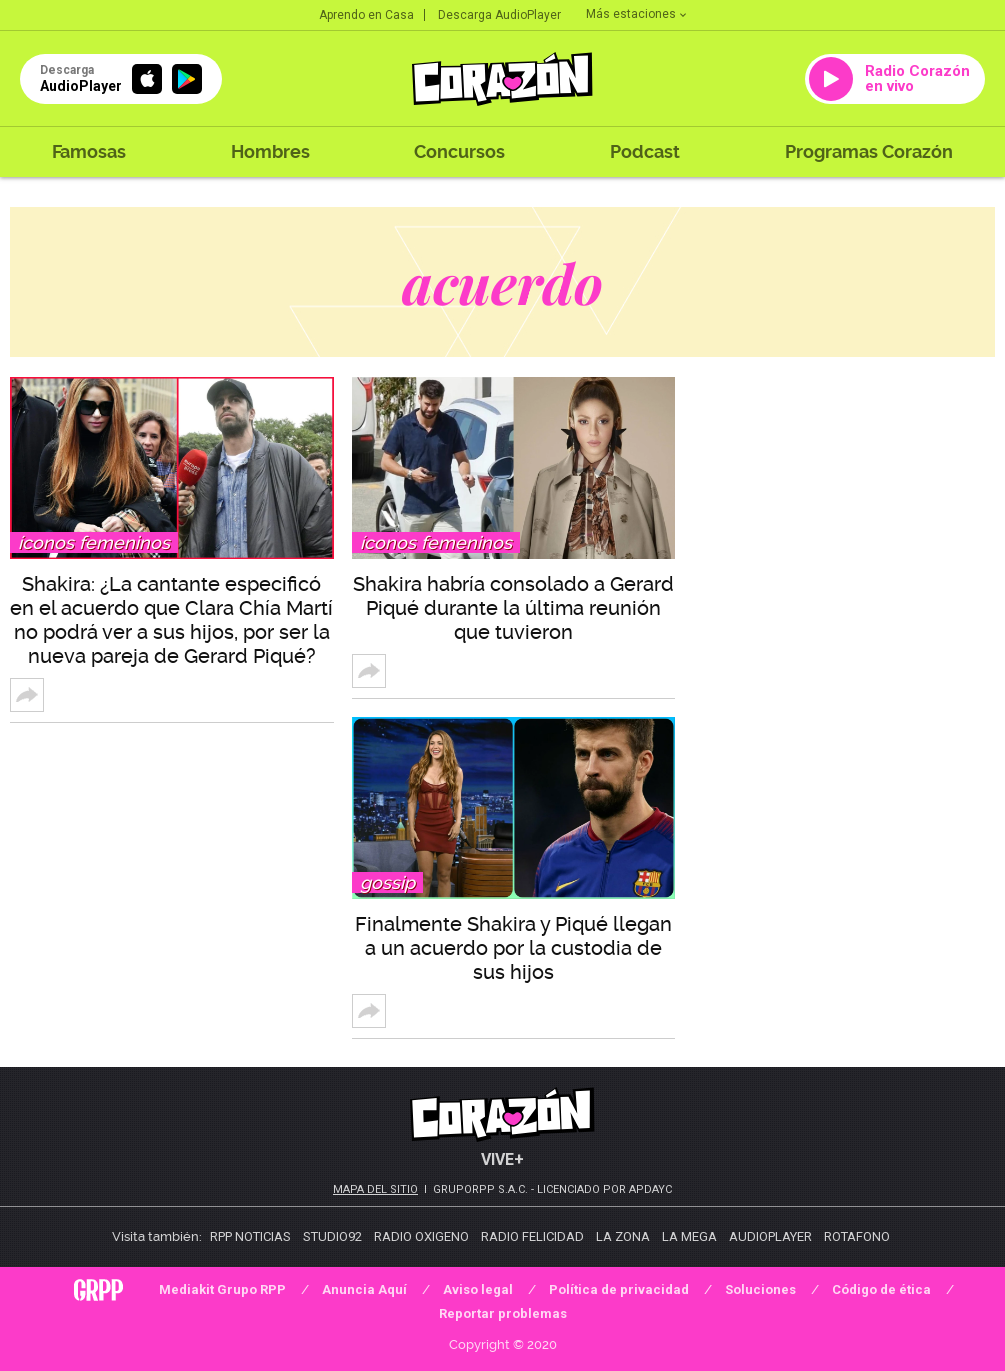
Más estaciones (636, 14)
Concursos (459, 151)
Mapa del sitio (375, 1189)
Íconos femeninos (94, 542)
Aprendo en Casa (366, 15)
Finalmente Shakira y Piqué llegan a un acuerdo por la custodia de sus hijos (513, 948)
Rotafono (857, 1236)
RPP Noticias (250, 1236)
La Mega (689, 1236)
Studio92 (332, 1236)
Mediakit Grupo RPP (222, 1289)
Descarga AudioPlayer (499, 15)
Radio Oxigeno (421, 1236)
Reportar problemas (503, 1313)
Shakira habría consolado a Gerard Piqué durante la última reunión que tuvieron (513, 608)
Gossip (387, 882)
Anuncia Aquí (364, 1289)
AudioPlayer (770, 1236)
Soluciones (760, 1289)
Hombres (270, 151)
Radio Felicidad (532, 1236)
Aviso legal (478, 1289)
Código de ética (881, 1289)
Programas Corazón (869, 151)
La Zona (623, 1236)
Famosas (89, 151)
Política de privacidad (619, 1289)
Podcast (645, 151)
